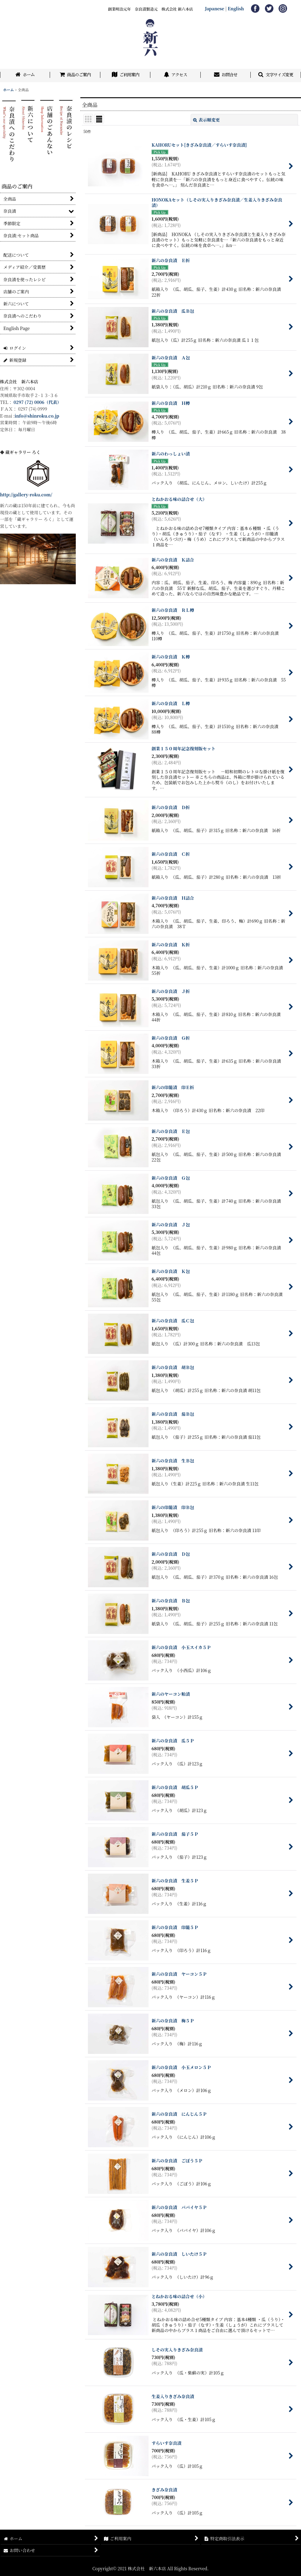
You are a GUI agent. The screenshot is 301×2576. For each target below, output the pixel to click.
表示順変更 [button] (206, 120)
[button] (276, 75)
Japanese (214, 8)
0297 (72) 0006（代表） (38, 402)
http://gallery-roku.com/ (26, 495)
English (236, 8)
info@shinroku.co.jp (37, 416)
